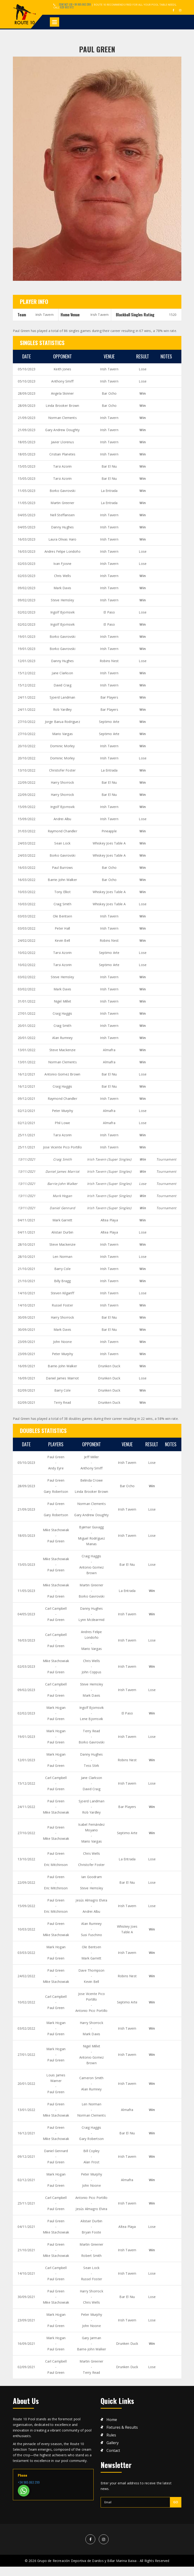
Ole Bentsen (62, 916)
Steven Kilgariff (62, 1293)
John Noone (62, 1341)
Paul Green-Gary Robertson (56, 1486)
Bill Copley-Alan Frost (91, 2156)
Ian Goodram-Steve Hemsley (91, 1882)
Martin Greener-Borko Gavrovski (91, 1590)
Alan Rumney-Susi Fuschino (91, 1929)
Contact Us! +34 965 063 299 (75, 4)
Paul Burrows (62, 867)
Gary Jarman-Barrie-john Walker (91, 2343)
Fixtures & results (122, 2427)
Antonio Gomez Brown (62, 1074)
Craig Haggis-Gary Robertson (91, 2133)
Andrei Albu (62, 819)
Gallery (112, 2443)
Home (111, 2419)
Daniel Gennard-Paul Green (56, 2156)
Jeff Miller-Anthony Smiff (92, 1462)
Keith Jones (62, 369)
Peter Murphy (62, 1110)
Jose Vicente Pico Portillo (62, 1147)
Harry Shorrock (62, 782)
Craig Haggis (62, 1013)
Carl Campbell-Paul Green (56, 1614)
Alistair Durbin (62, 1232)
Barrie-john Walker (62, 879)
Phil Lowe (62, 1123)
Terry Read (62, 1402)
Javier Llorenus (62, 442)
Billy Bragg (62, 1281)
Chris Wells (62, 576)
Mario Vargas (62, 734)
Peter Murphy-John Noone (91, 2180)
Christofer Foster (62, 770)
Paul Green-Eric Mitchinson (56, 1859)
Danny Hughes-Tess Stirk (91, 1760)
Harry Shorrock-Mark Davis (91, 2028)
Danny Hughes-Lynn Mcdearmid (91, 1614)
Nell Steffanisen (62, 515)
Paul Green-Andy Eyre (55, 1462)
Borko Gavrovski (62, 490)
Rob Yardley (62, 709)
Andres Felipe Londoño (62, 551)
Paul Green (97, 49)
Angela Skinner (62, 393)
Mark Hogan (62, 1196)
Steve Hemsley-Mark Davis (91, 1690)
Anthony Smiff (62, 381)
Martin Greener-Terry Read (91, 2367)
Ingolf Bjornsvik (62, 612)
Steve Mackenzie (62, 1050)
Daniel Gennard (62, 1208)
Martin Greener (62, 503)
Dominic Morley (62, 746)
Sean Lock (62, 843)
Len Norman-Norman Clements (91, 2110)
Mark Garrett (62, 1220)
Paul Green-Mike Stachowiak (56, 1807)
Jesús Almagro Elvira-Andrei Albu (91, 1906)
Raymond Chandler (62, 831)
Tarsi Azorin (62, 466)
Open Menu (54, 22)
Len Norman (62, 1256)
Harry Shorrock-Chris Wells (91, 2297)
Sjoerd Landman (62, 697)
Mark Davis (62, 588)
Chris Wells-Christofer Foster (91, 1859)
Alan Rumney (62, 1037)
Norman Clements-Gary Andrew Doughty (91, 1509)
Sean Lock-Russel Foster (91, 2273)
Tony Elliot (62, 892)
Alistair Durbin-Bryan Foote (91, 2226)
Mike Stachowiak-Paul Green (56, 1535)
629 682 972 (66, 7)
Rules (111, 2435)
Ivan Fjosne (62, 563)
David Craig (62, 685)
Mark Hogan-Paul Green (56, 1713)
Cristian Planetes (62, 454)
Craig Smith (62, 904)
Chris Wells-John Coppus (91, 1666)
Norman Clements (62, 417)
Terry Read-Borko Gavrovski (91, 1736)
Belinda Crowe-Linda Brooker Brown (91, 1486)
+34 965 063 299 (29, 2482)
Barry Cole (62, 1268)
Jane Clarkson (62, 673)
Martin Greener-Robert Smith (91, 2250)
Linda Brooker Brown (62, 405)
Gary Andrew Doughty (62, 430)
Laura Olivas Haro (62, 539)
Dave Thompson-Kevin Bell (91, 1976)
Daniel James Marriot (62, 1171)
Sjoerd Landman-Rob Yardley (91, 1807)
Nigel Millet (62, 1001)
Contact (113, 2450)
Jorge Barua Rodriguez (62, 721)
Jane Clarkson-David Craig (91, 1783)
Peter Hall (62, 928)
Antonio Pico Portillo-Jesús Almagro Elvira (91, 2203)
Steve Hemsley (62, 600)
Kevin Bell (62, 940)
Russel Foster (62, 1305)
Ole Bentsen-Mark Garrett (91, 1952)
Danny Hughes (62, 527)
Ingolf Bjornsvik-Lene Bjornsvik (91, 1713)
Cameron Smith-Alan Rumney (91, 2083)
